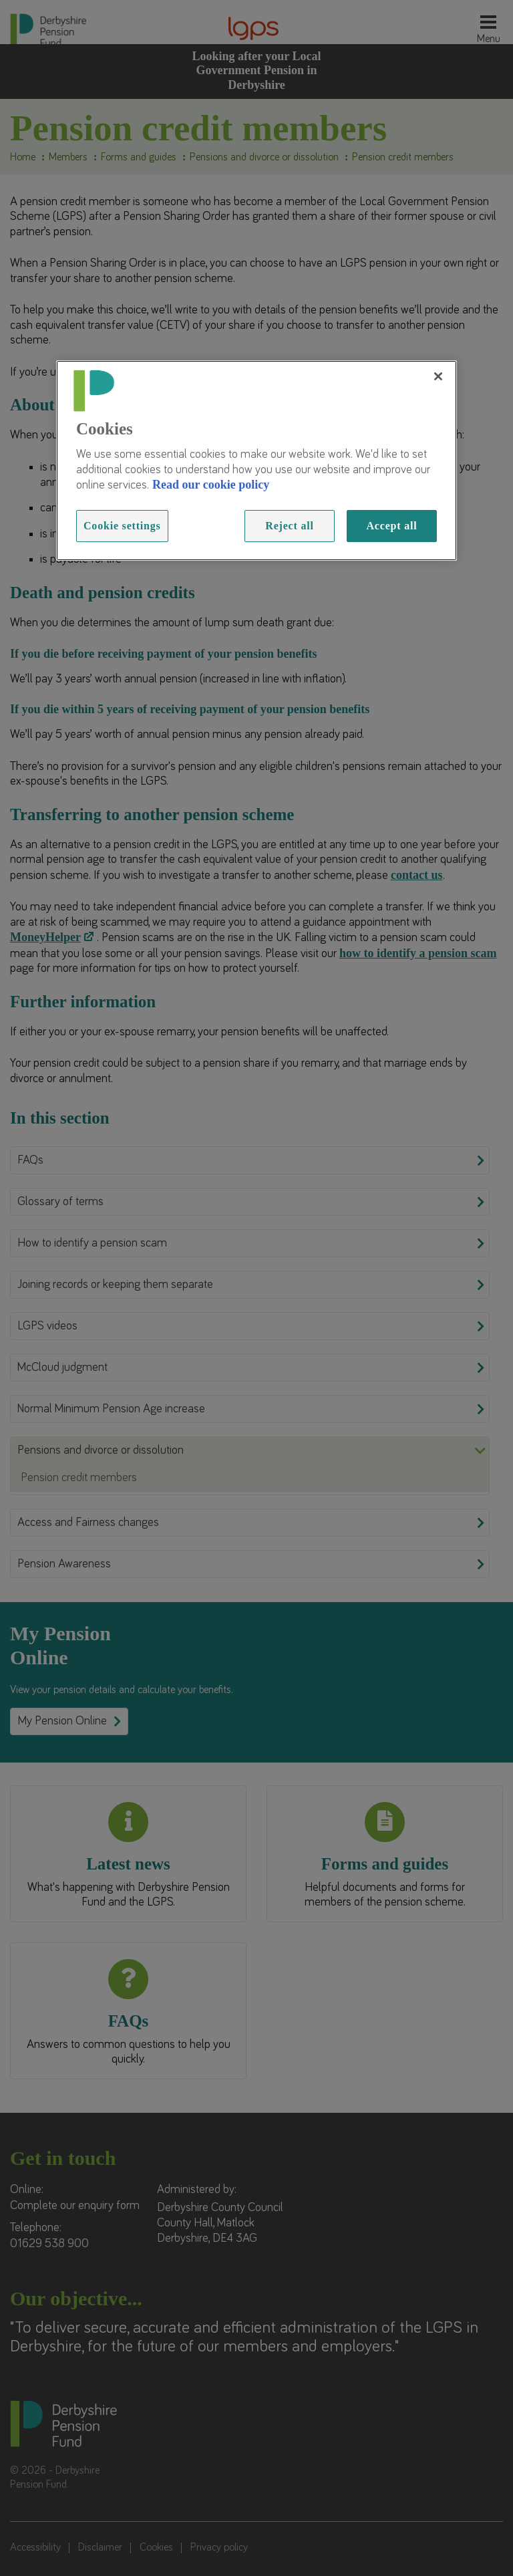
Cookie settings (122, 525)
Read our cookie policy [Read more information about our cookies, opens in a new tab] (210, 484)
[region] (256, 460)
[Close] (438, 376)
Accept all (392, 525)
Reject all (289, 525)
